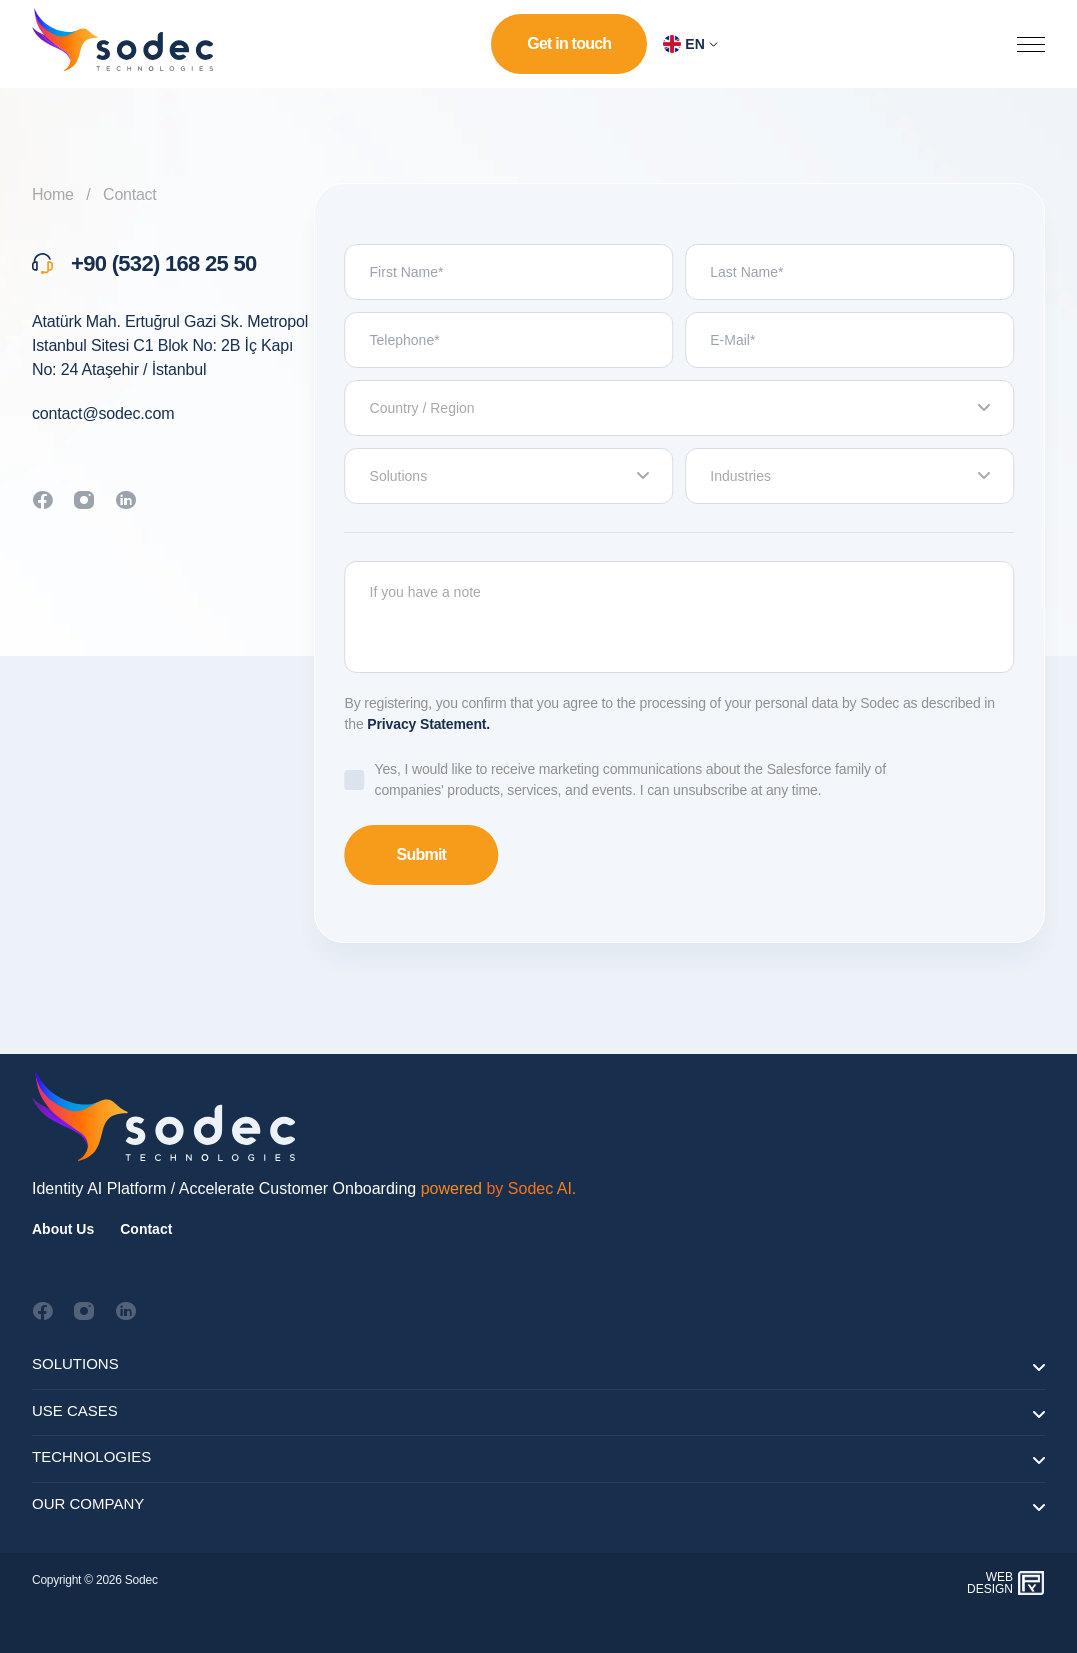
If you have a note (679, 617)
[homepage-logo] (120, 44)
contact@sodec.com (103, 413)
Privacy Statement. (428, 724)
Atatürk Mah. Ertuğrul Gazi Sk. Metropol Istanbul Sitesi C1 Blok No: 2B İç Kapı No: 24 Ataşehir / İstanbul (170, 345)
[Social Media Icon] (42, 1311)
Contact (129, 194)
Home (53, 194)
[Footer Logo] (162, 1115)
